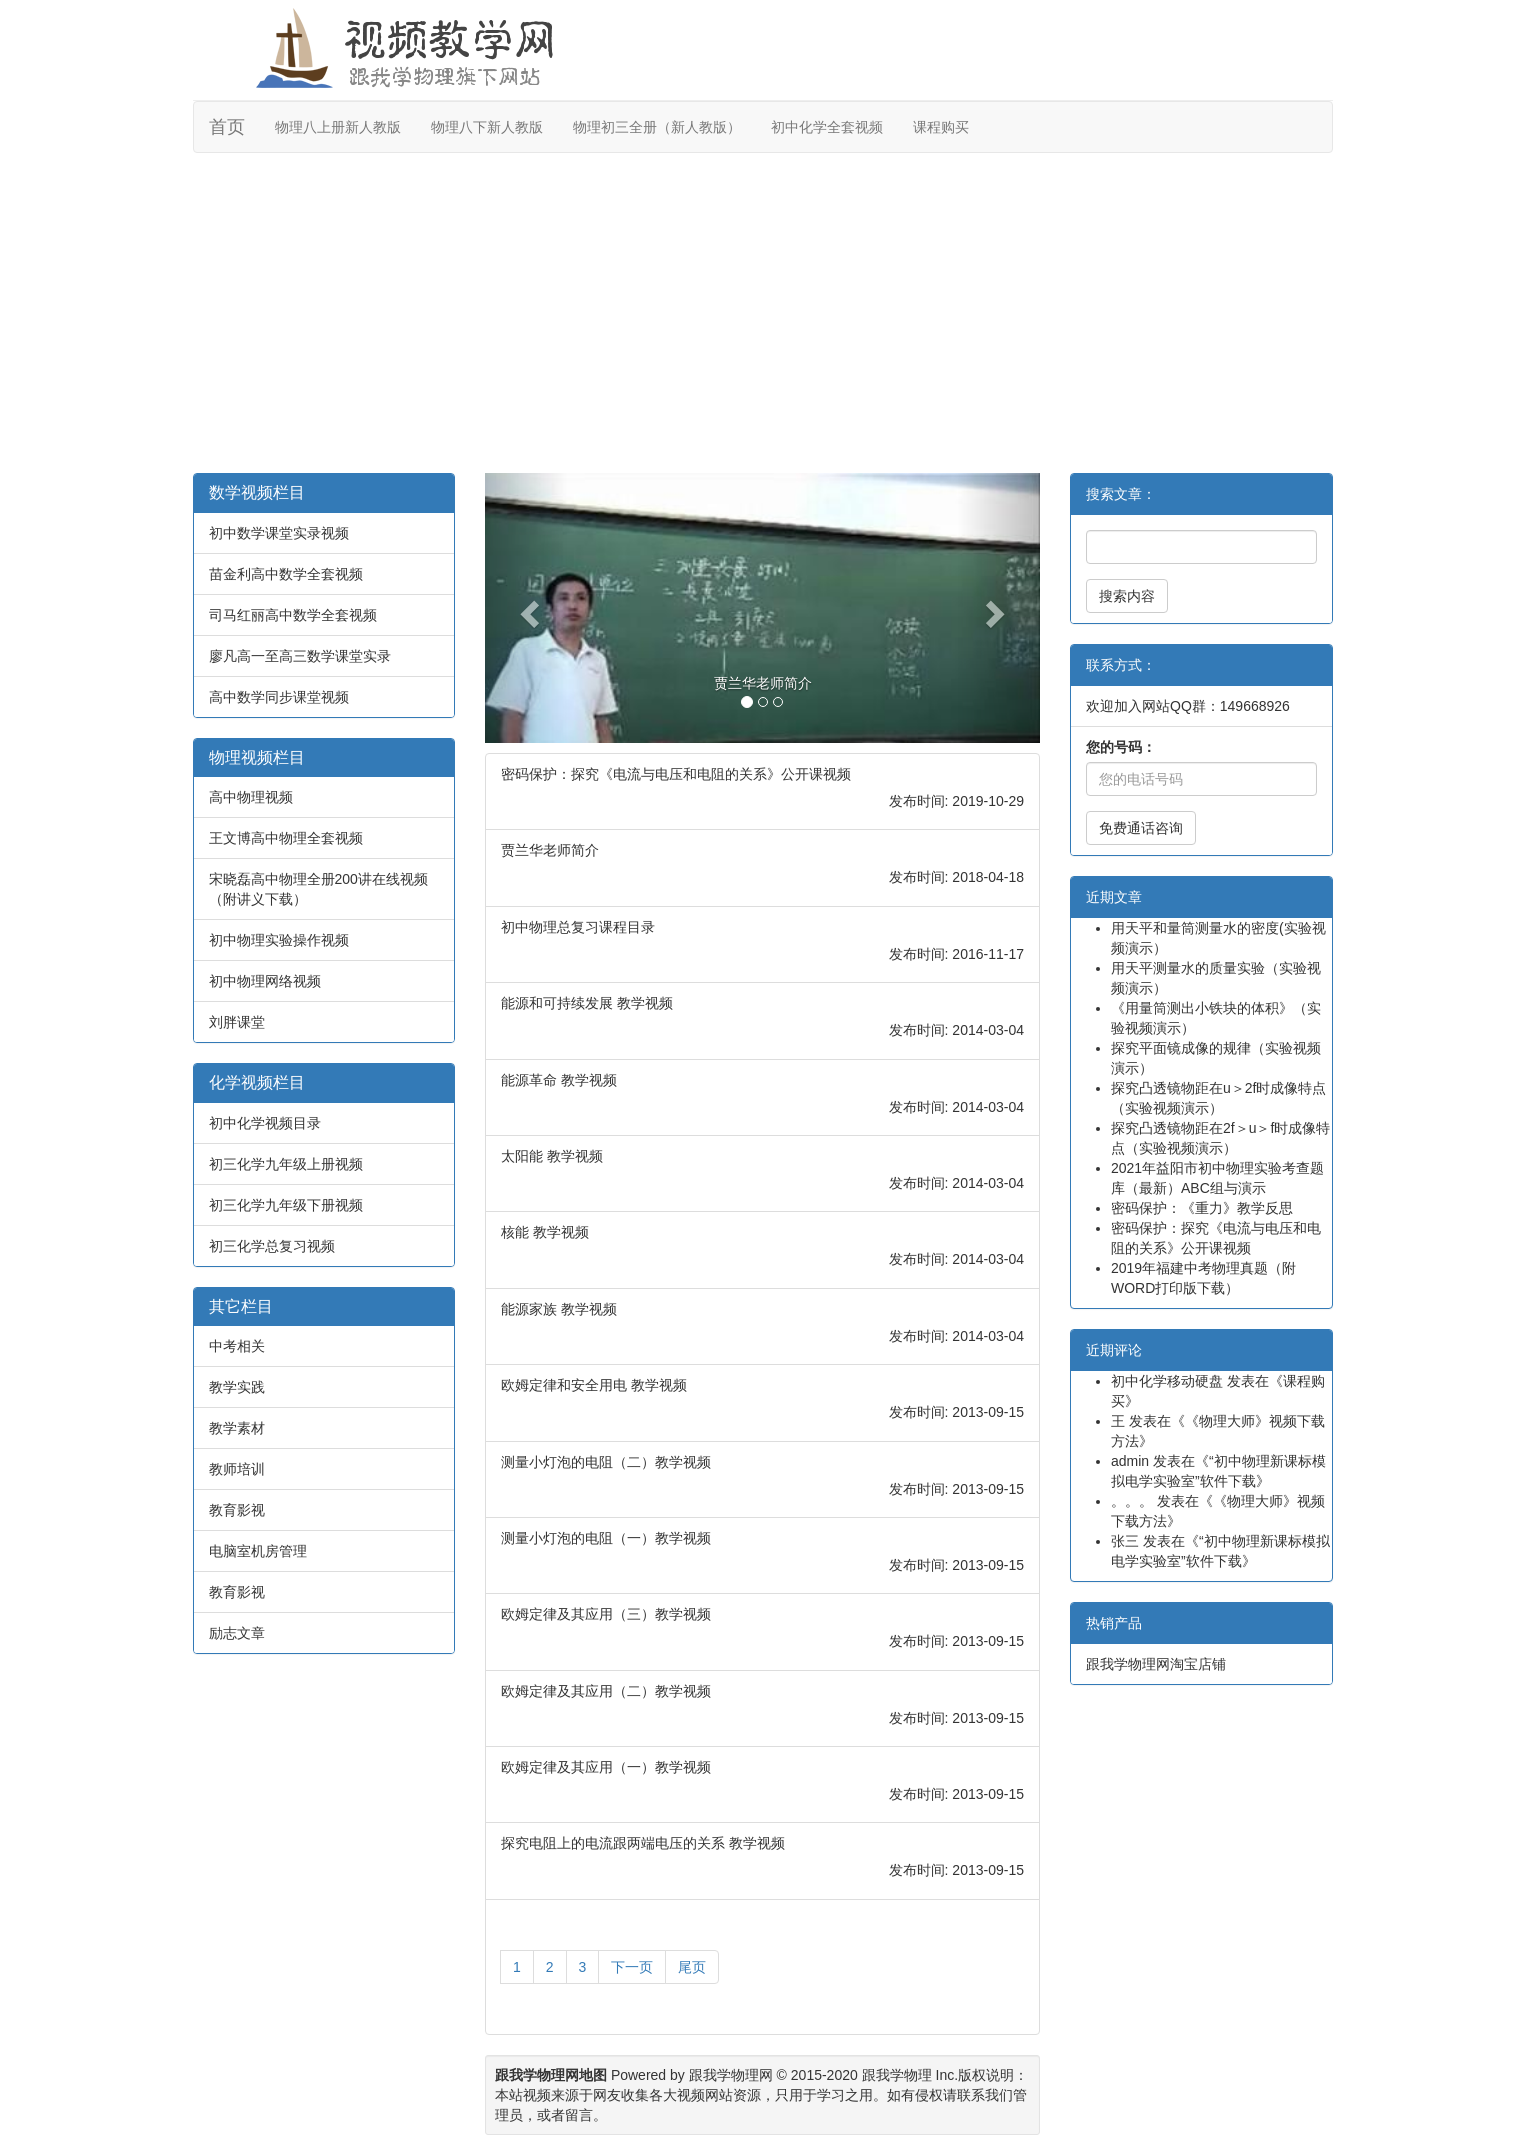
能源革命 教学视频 (559, 1080)
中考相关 (237, 1346)
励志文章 (237, 1633)
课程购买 (941, 127)
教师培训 (237, 1469)
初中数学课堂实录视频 (279, 533)
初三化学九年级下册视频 (286, 1205)
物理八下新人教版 (487, 127)
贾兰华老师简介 (550, 850)
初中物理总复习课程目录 (578, 927)
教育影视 (237, 1510)
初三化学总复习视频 (272, 1246)
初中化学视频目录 (265, 1123)
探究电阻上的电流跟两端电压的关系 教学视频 (643, 1843)
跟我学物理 (897, 2075)
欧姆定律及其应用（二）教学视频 (606, 1691)
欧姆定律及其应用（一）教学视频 (606, 1767)
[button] (526, 608)
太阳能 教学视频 (552, 1156)
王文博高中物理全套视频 (286, 838)
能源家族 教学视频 (559, 1309)
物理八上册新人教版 (338, 127)
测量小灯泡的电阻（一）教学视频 (606, 1538)
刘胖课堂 (237, 1022)
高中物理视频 (251, 797)
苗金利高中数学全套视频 (286, 574)
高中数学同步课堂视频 (279, 697)
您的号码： (1121, 747)
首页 (227, 127)
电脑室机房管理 (258, 1551)
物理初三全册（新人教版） (657, 127)
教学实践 (237, 1387)
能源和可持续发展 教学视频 (587, 1003)
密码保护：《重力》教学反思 (1202, 1208)
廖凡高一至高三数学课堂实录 (300, 656)
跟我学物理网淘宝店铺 (1156, 1664)
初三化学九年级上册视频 (286, 1164)
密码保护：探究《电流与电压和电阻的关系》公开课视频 (676, 774)
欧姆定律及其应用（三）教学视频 (606, 1614)
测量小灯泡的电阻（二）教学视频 (606, 1462)
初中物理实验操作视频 (279, 940)
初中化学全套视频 (827, 127)
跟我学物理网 (731, 2075)
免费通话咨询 (1141, 828)
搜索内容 (1127, 596)
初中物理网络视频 (265, 981)
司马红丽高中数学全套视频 (293, 615)
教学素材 (237, 1428)
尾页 (692, 1967)
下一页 (632, 1967)
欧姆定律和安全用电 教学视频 (594, 1385)
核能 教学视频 (545, 1232)
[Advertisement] (763, 313)
